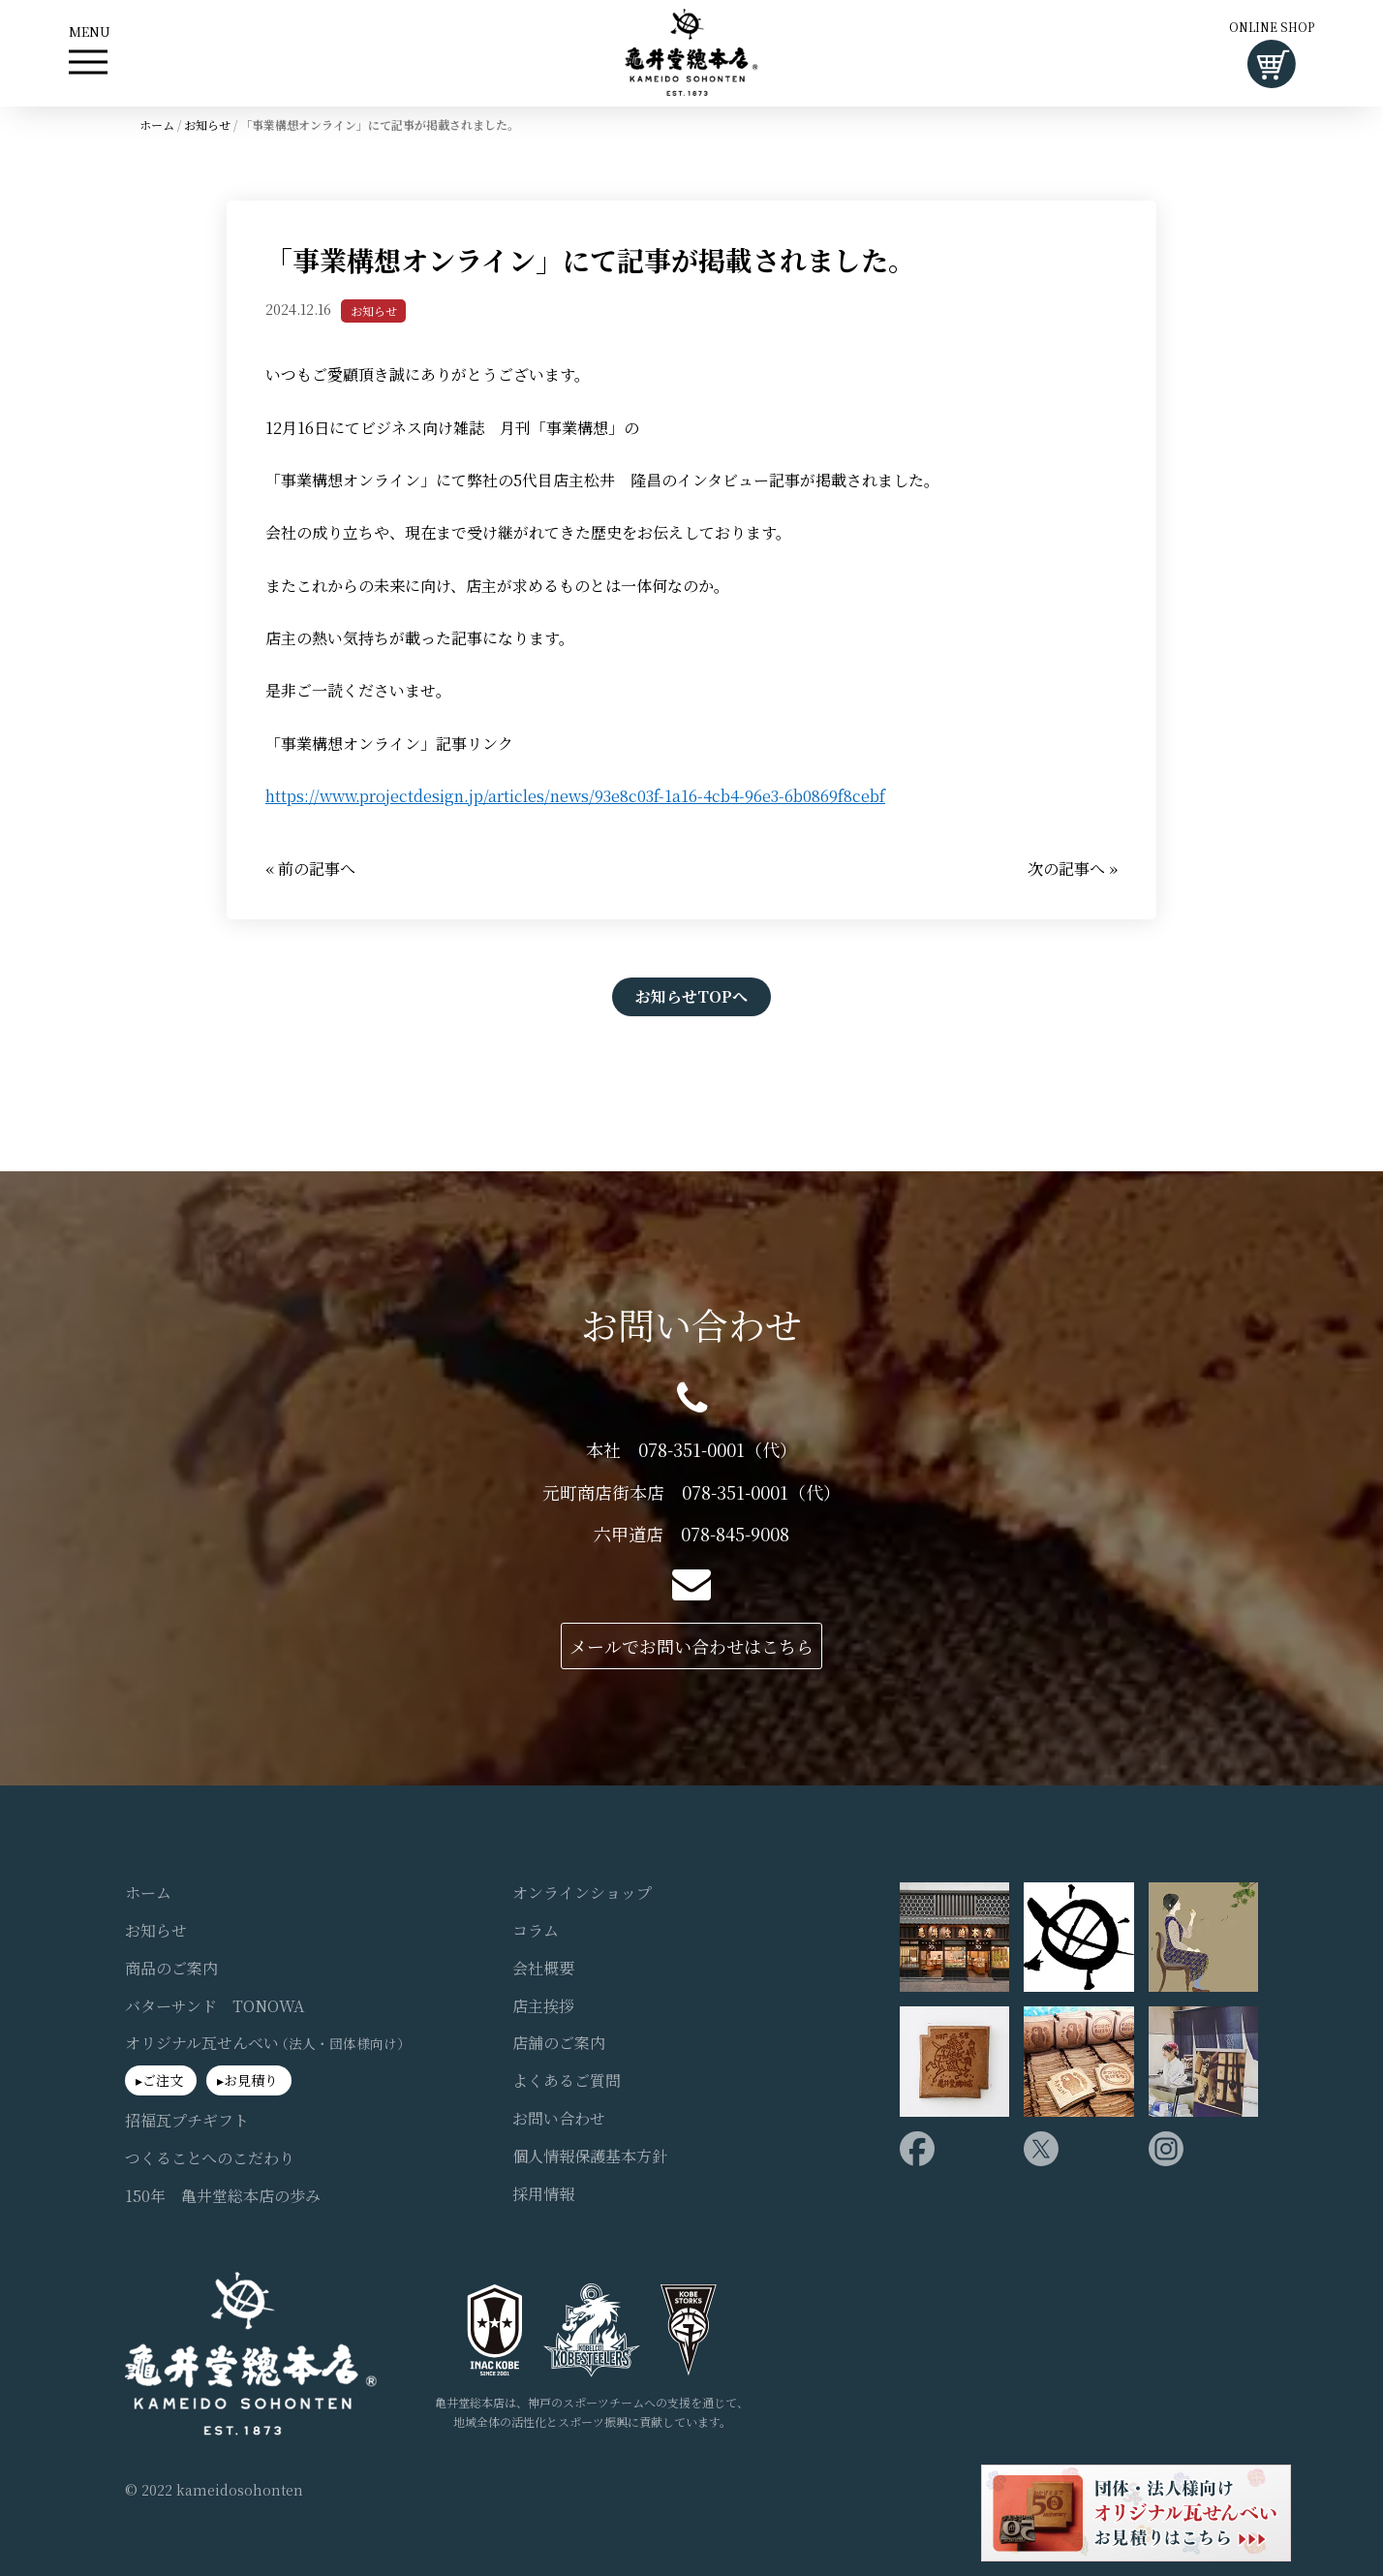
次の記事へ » (1073, 868)
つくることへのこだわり (209, 2157)
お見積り (251, 2080)
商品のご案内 (171, 1967)
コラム (535, 1929)
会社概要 (543, 1967)
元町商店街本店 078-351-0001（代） (691, 1491)
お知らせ (207, 124)
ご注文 (162, 2080)
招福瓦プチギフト (187, 2119)
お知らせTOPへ (691, 995)
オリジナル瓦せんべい (268, 2043)
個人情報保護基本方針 (589, 2155)
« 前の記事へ (310, 868)
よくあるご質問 (566, 2081)
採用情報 (543, 2193)
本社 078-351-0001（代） (691, 1449)
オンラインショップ (582, 1892)
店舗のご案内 (558, 2043)
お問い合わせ (558, 2117)
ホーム (156, 124)
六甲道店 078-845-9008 (691, 1534)
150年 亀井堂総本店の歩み (223, 2195)
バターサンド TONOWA (214, 2005)
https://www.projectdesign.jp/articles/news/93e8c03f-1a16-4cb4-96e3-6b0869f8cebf (575, 796)
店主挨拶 (543, 2005)
